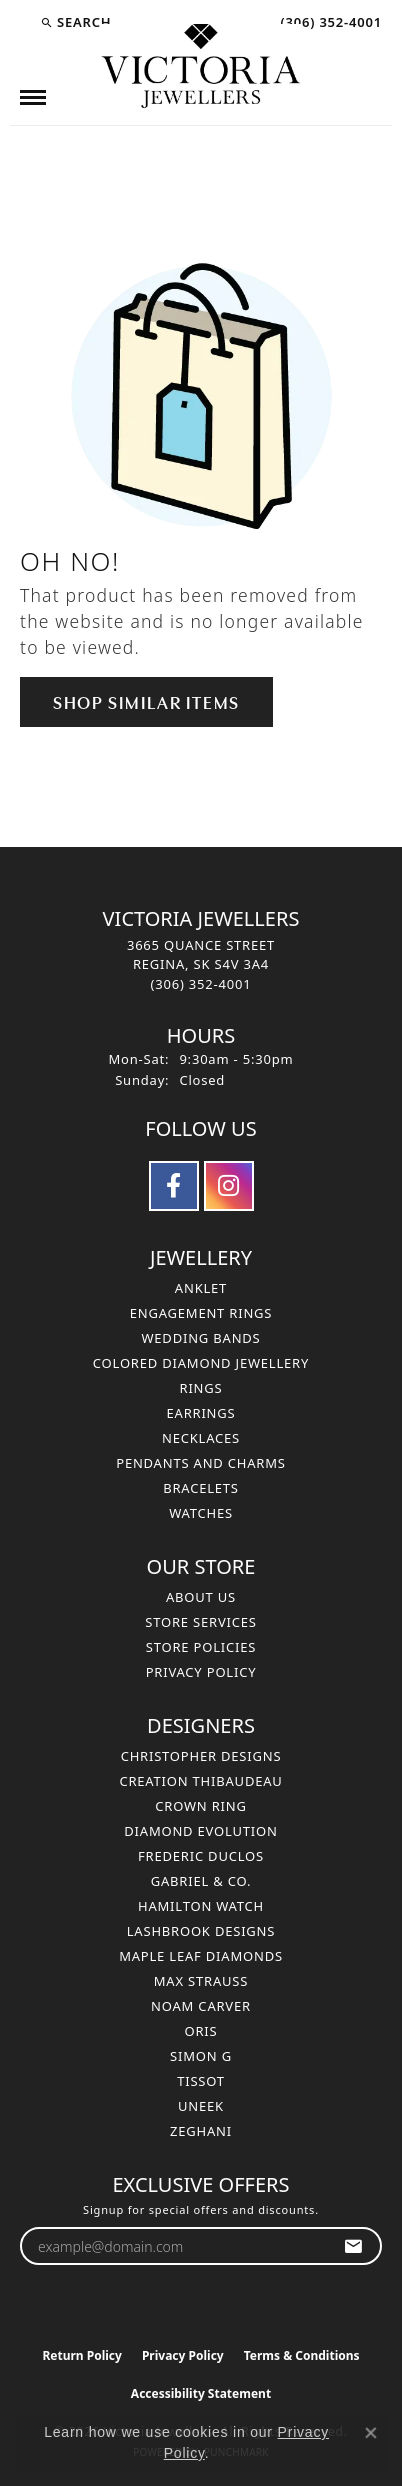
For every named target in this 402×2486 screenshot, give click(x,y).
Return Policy (82, 2355)
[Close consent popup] (371, 2433)
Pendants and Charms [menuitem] (201, 1463)
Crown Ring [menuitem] (201, 1806)
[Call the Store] (201, 984)
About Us (201, 1597)
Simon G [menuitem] (201, 2056)
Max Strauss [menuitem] (201, 1981)
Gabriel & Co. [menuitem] (201, 1881)
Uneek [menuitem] (201, 2106)
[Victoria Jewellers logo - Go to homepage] (201, 67)
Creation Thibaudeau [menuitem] (200, 1781)
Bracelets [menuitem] (201, 1488)
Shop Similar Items (146, 701)
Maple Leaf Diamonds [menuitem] (201, 1956)
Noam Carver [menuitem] (201, 2006)
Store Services (200, 1622)
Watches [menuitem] (201, 1513)
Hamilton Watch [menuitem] (201, 1906)
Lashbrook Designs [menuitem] (201, 1931)
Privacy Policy (201, 1672)
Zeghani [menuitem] (201, 2131)
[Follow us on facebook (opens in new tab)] (174, 1186)
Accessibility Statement (201, 2393)
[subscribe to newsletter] (353, 2246)
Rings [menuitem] (201, 1388)
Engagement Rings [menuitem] (201, 1313)
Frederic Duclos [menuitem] (201, 1856)
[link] (329, 22)
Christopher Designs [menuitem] (201, 1756)
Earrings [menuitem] (201, 1413)
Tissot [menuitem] (201, 2081)
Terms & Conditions (302, 2355)
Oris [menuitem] (201, 2031)
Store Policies (201, 1647)
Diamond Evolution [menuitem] (200, 1831)
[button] (75, 22)
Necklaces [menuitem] (201, 1438)
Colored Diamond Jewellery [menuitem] (201, 1363)
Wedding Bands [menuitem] (200, 1338)
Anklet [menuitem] (201, 1288)
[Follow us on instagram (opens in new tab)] (229, 1186)
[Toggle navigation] (33, 97)
